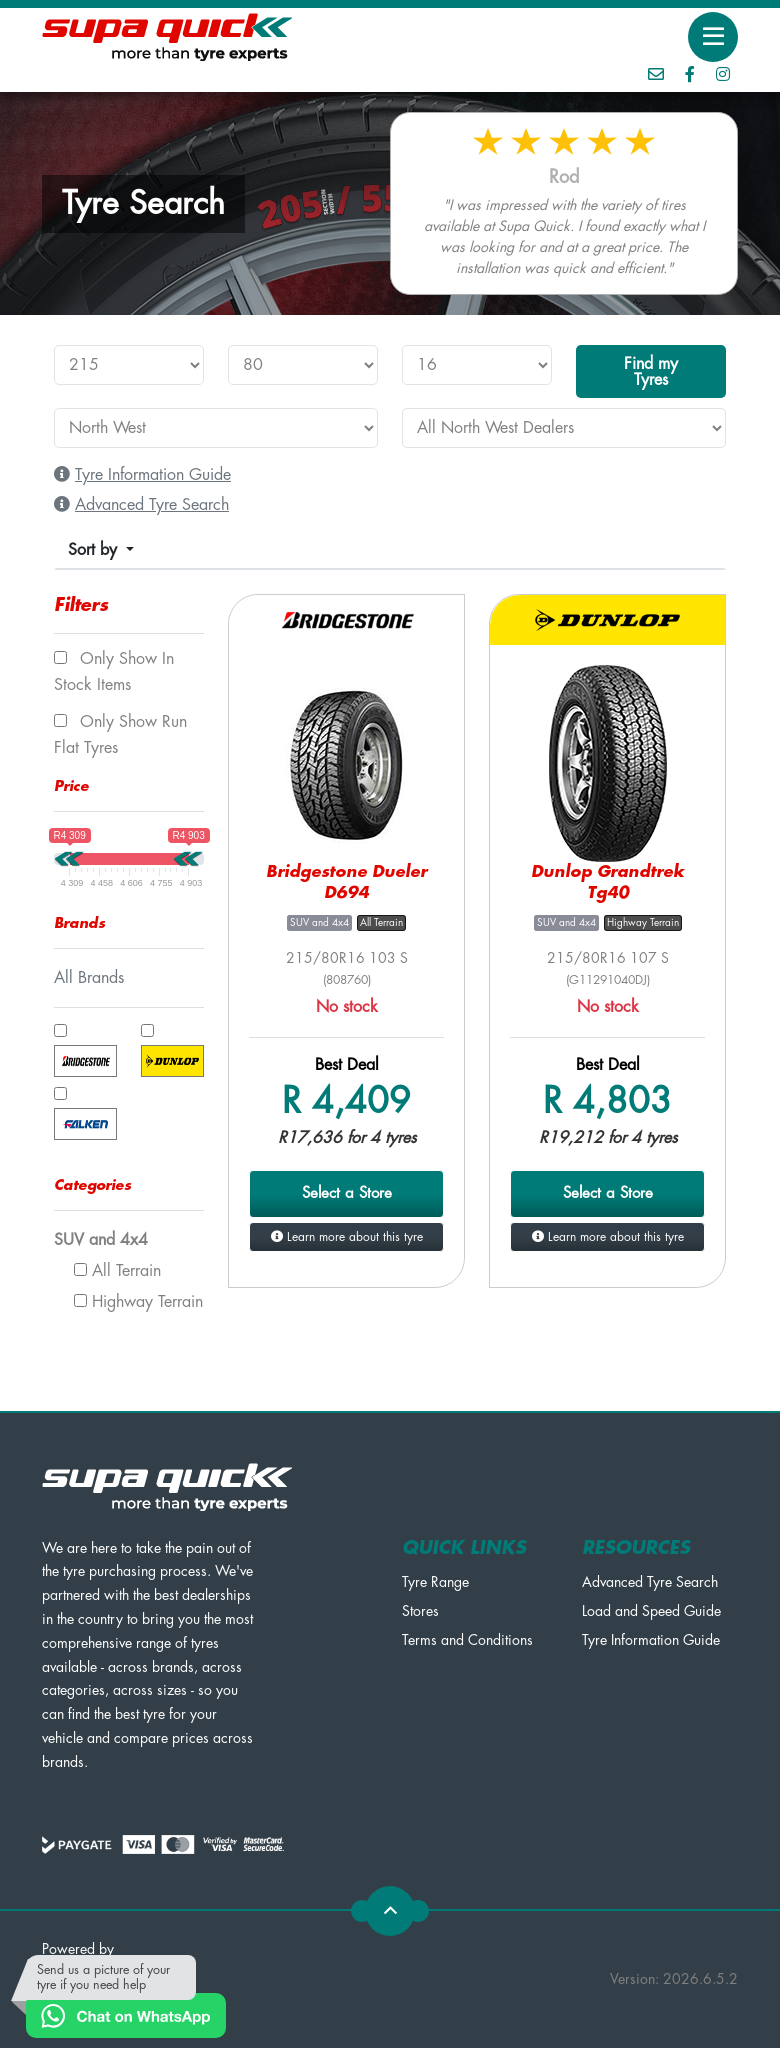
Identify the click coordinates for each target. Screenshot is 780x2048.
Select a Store (347, 1193)
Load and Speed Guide (651, 1611)
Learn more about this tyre (347, 1237)
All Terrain (117, 1271)
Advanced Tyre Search (650, 1582)
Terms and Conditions (467, 1640)
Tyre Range (435, 1582)
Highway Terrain (138, 1302)
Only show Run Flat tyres (120, 735)
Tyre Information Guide (651, 1640)
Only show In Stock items (114, 672)
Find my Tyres (651, 372)
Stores (420, 1611)
